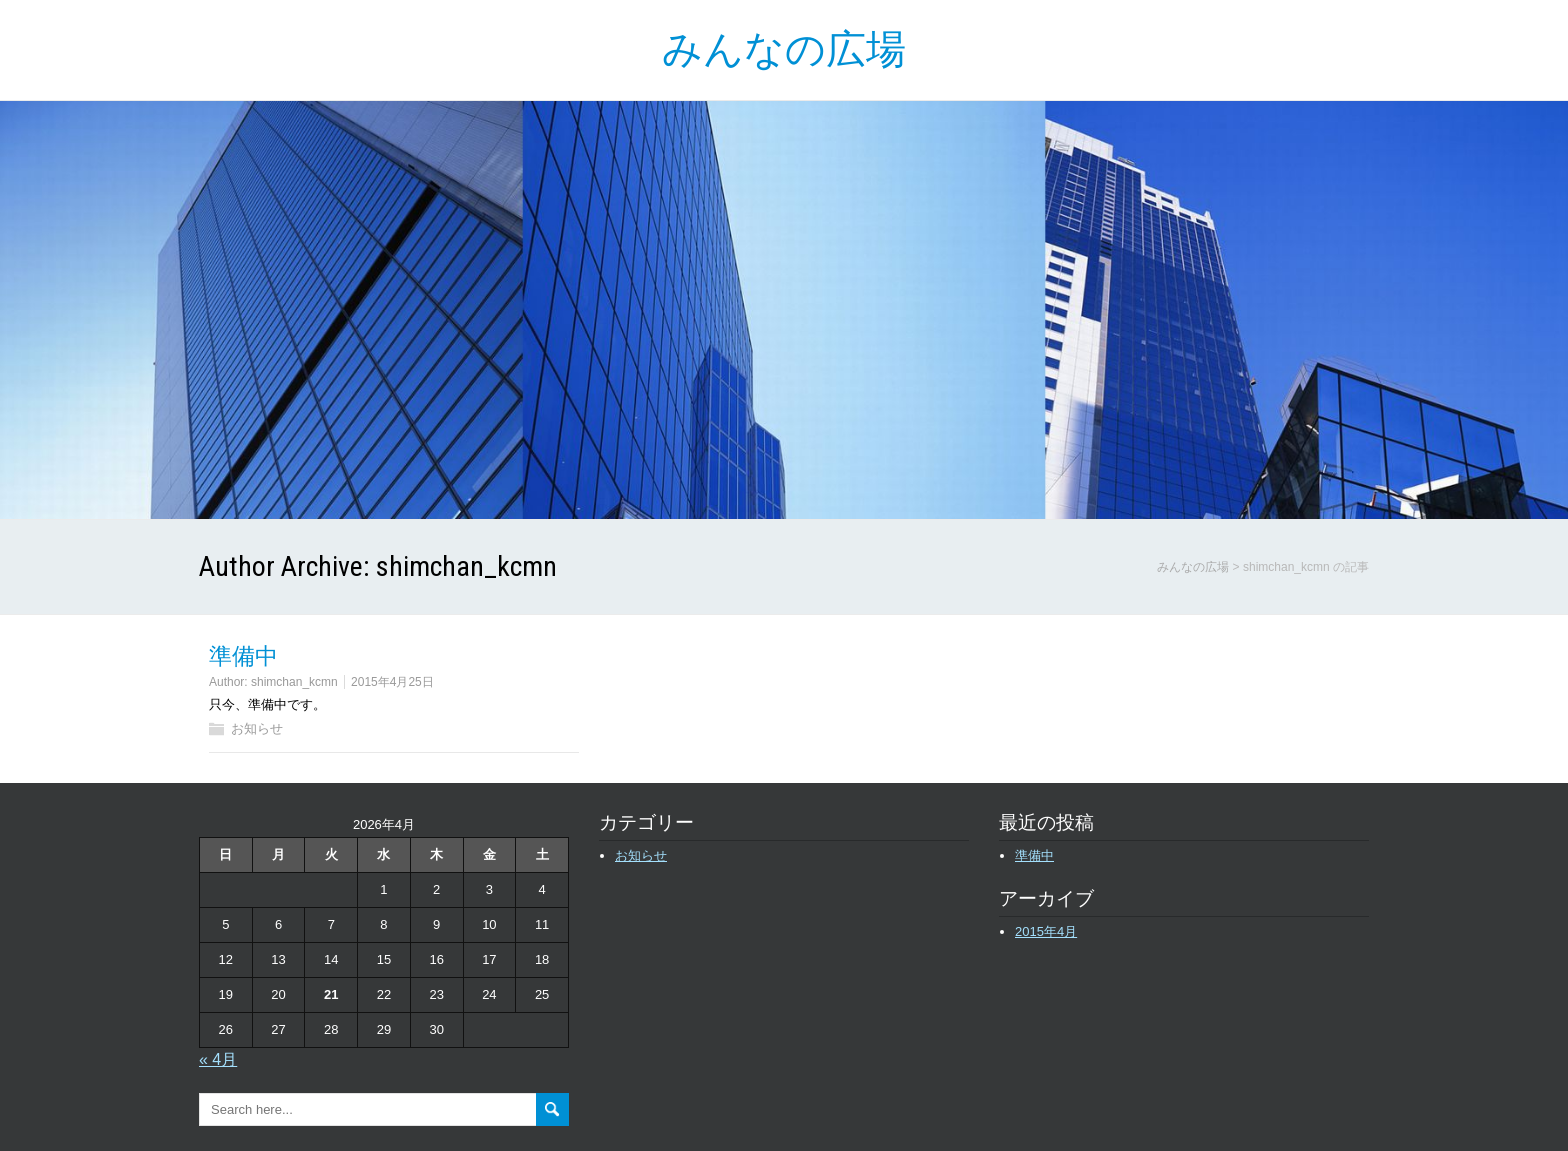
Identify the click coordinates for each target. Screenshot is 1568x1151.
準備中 (243, 656)
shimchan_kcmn (294, 682)
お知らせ (257, 728)
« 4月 (218, 1059)
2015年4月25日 (392, 682)
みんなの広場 (784, 49)
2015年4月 (1046, 931)
